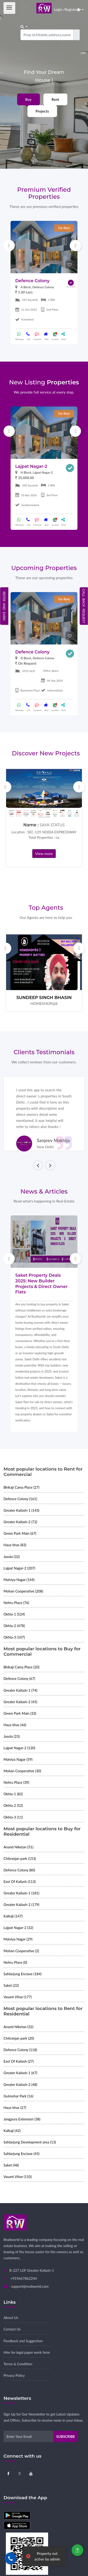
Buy (28, 99)
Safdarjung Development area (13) (30, 2142)
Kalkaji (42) (12, 2130)
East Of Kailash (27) (19, 2061)
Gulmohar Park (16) (18, 2096)
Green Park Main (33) (20, 1713)
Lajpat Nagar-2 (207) (19, 1568)
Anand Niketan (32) (18, 2027)
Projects (42, 111)
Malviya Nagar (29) (18, 1939)
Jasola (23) (12, 1736)
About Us (11, 2317)
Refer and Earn (4, 606)
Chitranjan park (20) (19, 2038)
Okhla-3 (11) (13, 1817)
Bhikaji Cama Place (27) (21, 1487)
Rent (55, 99)
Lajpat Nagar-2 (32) (18, 1927)
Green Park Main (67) (20, 1533)
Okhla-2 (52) (13, 1805)
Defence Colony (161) (20, 1499)
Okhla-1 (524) (14, 1614)
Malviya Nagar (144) (19, 1579)
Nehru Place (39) (16, 1782)
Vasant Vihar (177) (18, 1997)
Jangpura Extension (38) (22, 2119)
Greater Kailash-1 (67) (20, 2073)
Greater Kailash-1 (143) (21, 1510)
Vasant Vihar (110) (18, 2176)
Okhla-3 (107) (14, 1637)
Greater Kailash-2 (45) (20, 1702)
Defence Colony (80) (19, 1870)
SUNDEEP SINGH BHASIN (44, 997)
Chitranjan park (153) (20, 1858)
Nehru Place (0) (15, 1962)
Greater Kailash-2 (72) (20, 1522)
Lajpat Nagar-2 (31, 466)
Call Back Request (84, 606)
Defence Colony (32, 280)
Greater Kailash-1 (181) (21, 1893)
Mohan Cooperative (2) (21, 1951)
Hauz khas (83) (15, 1545)
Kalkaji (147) (13, 1916)
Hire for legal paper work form (27, 2352)
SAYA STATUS (52, 825)
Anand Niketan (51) (18, 1847)
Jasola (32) (12, 1556)
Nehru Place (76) (16, 1602)
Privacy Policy (14, 2375)
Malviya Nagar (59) (18, 1759)
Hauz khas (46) (15, 1725)
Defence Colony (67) (19, 1678)
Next (75, 245)
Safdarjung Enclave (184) (23, 1974)
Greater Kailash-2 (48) (20, 2084)
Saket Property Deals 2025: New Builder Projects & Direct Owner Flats (41, 1284)
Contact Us (12, 2329)
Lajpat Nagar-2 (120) (19, 1748)
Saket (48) (11, 2165)
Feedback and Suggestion (23, 2341)
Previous (9, 245)
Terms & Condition (18, 2364)
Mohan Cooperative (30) (22, 1771)
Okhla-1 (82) (13, 1794)
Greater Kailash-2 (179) (21, 1904)
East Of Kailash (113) (20, 1881)
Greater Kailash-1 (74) (20, 1690)
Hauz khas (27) (15, 2107)
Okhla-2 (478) (14, 1626)
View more (44, 853)
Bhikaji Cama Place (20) (21, 1667)
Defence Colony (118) (20, 2050)
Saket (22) (11, 1985)
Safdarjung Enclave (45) (21, 2153)
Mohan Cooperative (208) (23, 1591)
